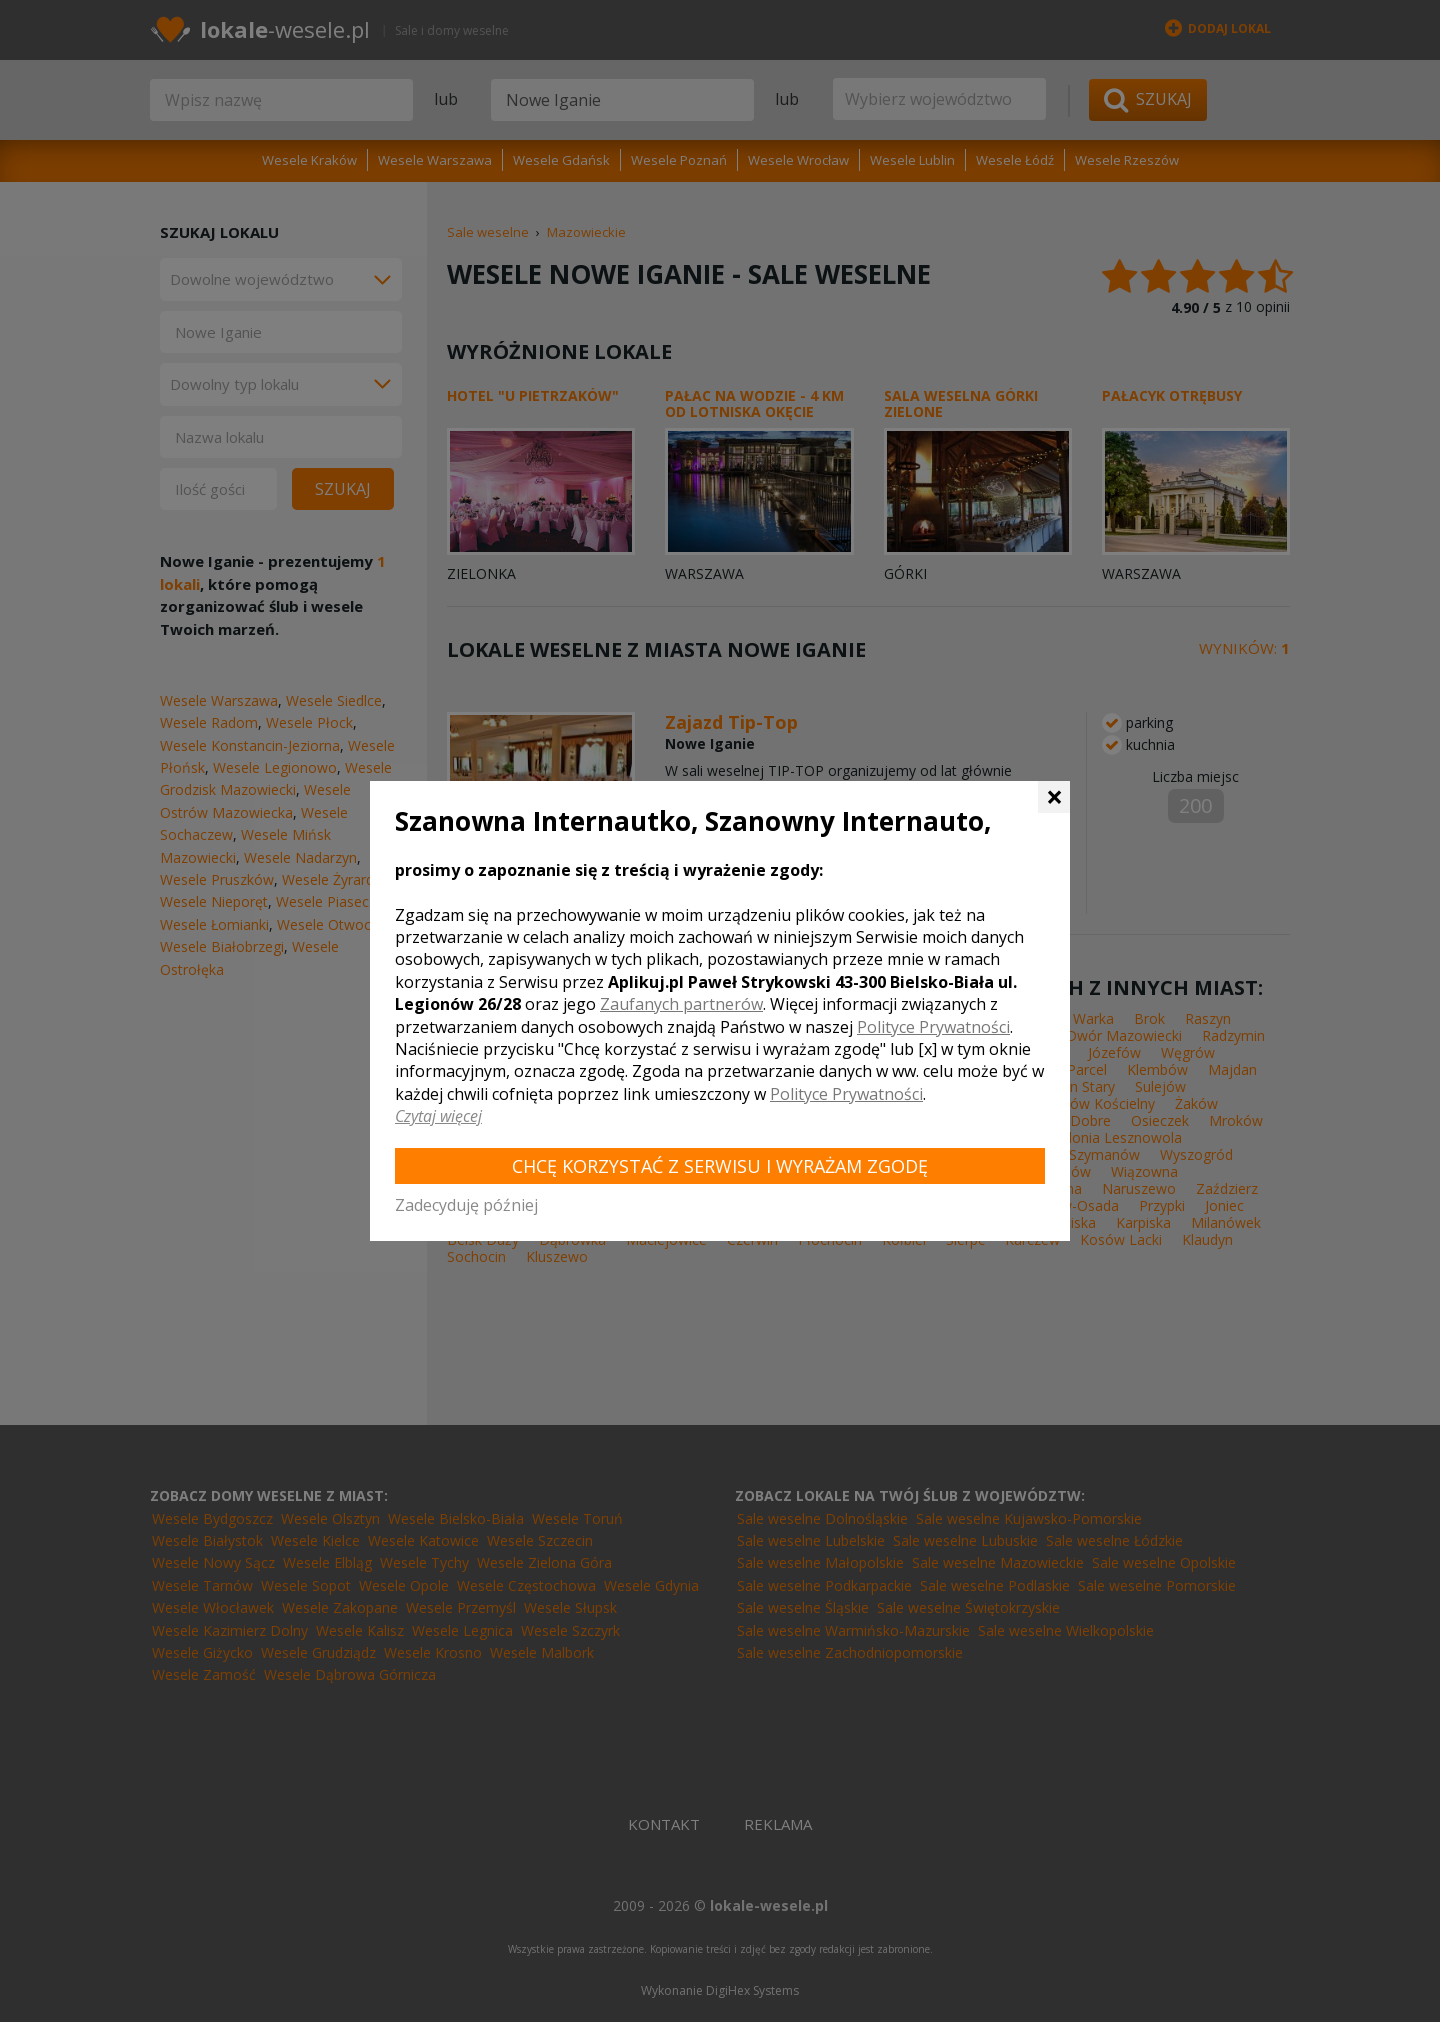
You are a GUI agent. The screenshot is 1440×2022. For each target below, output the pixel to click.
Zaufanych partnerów (681, 1004)
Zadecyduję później (466, 1205)
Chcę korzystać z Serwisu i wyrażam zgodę (720, 1166)
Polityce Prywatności (933, 1027)
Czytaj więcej (438, 1116)
